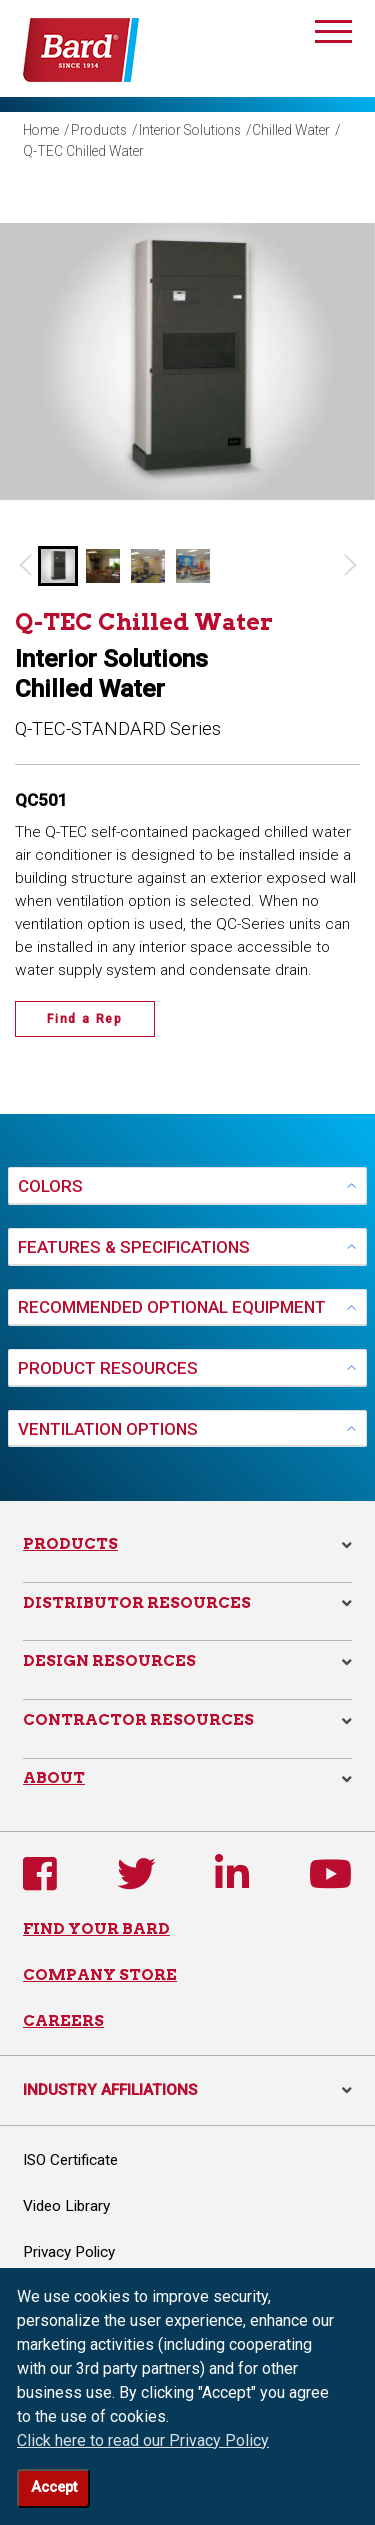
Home (41, 130)
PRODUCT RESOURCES (108, 1368)
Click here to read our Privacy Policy (143, 2440)
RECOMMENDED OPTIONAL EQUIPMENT (172, 1307)
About (54, 1777)
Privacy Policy (69, 2252)
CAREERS (63, 2020)
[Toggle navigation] (333, 35)
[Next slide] (350, 565)
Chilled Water (291, 130)
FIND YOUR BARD (96, 1928)
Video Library (66, 2206)
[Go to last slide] (24, 565)
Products (99, 130)
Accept (54, 2487)
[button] (58, 566)
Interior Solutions (190, 130)
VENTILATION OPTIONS (108, 1429)
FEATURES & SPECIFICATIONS (134, 1247)
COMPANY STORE (100, 1974)
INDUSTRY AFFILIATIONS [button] (187, 2090)
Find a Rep (85, 1019)
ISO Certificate (70, 2160)
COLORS (50, 1186)
